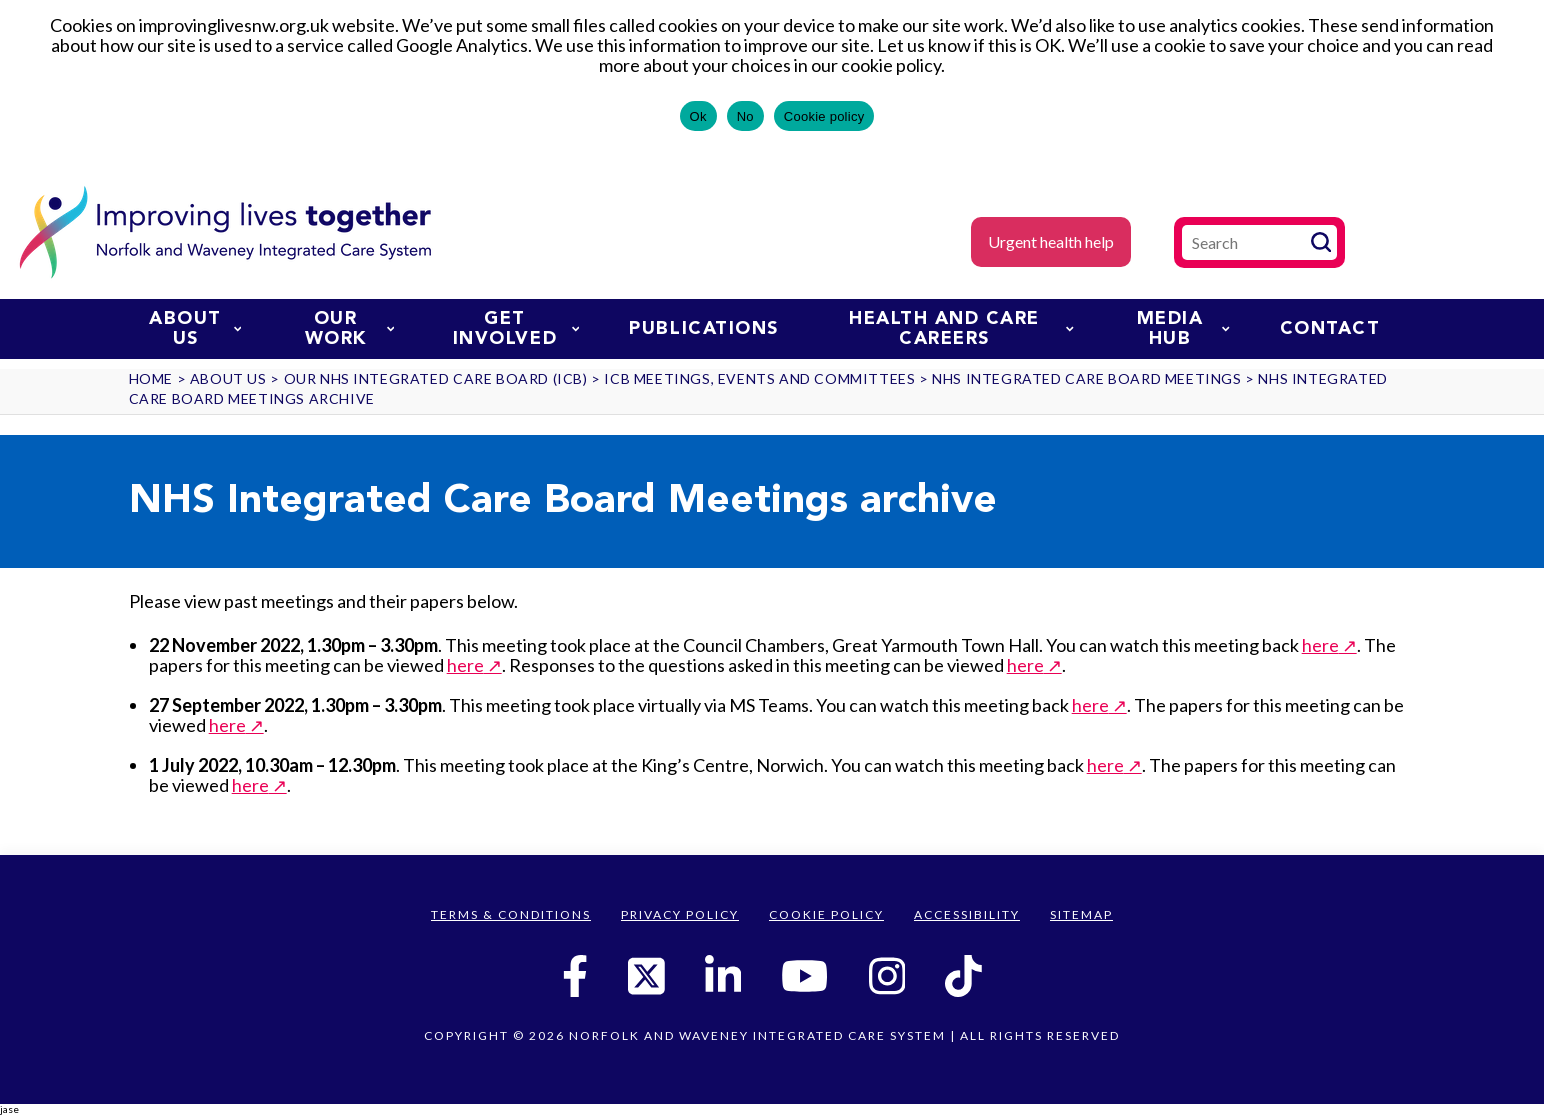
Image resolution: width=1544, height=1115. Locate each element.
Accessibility (967, 914)
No (745, 116)
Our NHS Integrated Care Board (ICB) (436, 378)
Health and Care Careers (961, 329)
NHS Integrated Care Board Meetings (1086, 378)
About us (195, 329)
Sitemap (1081, 914)
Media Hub (1183, 329)
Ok (698, 116)
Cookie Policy (826, 914)
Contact (1330, 329)
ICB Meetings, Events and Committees (759, 378)
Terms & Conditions (511, 914)
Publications (703, 329)
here (1320, 645)
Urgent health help (1051, 241)
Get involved (516, 329)
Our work (349, 329)
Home (151, 378)
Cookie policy (824, 116)
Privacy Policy (680, 914)
